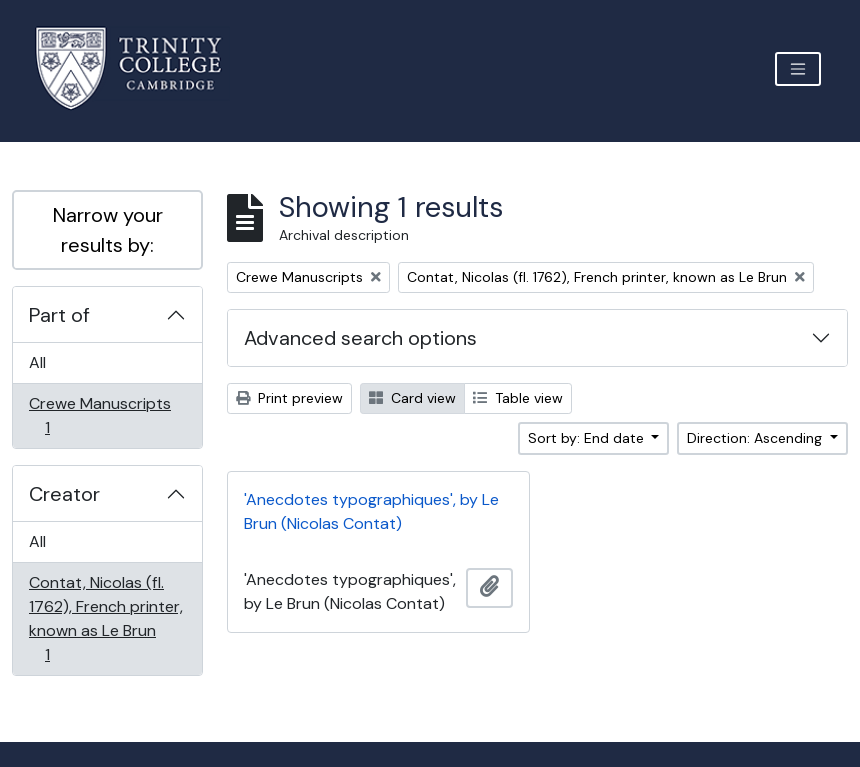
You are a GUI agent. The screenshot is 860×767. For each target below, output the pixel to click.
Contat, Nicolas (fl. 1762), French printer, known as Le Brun (105, 618)
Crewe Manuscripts (99, 415)
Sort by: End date (588, 438)
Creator (64, 494)
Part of (59, 315)
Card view (412, 398)
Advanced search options (360, 338)
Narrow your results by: (108, 230)
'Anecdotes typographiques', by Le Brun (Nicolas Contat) (371, 511)
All (37, 362)
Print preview (289, 398)
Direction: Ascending (756, 438)
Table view (518, 398)
